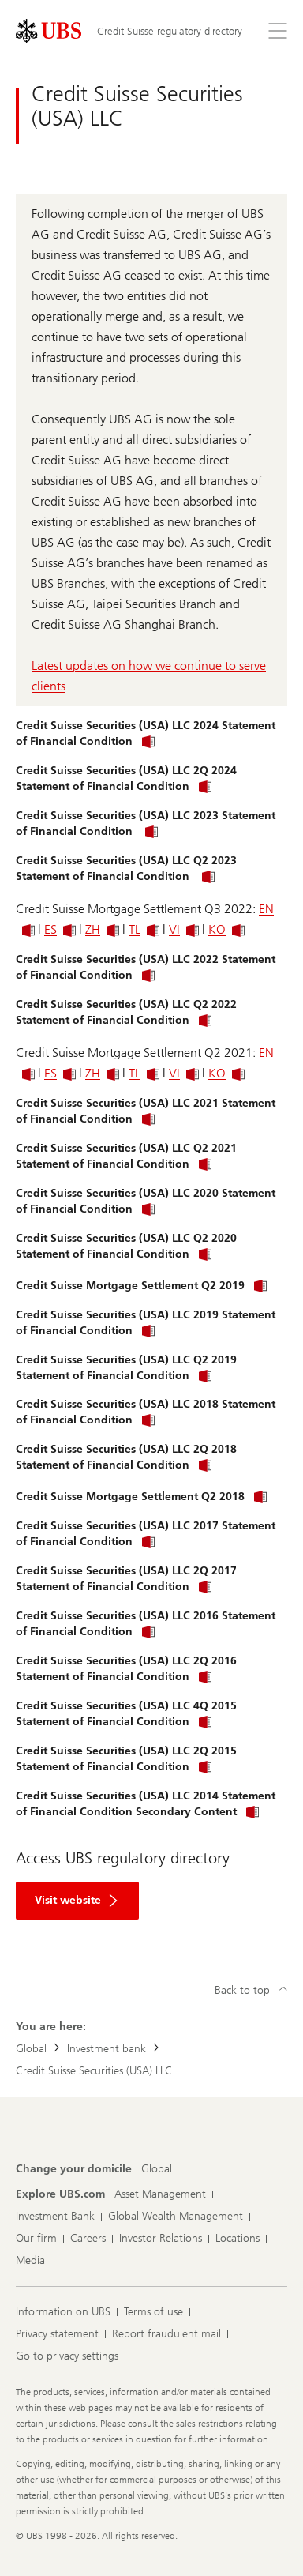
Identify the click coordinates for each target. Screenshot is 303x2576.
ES (60, 929)
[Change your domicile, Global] (156, 2169)
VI (184, 929)
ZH (102, 929)
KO (226, 929)
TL (144, 929)
